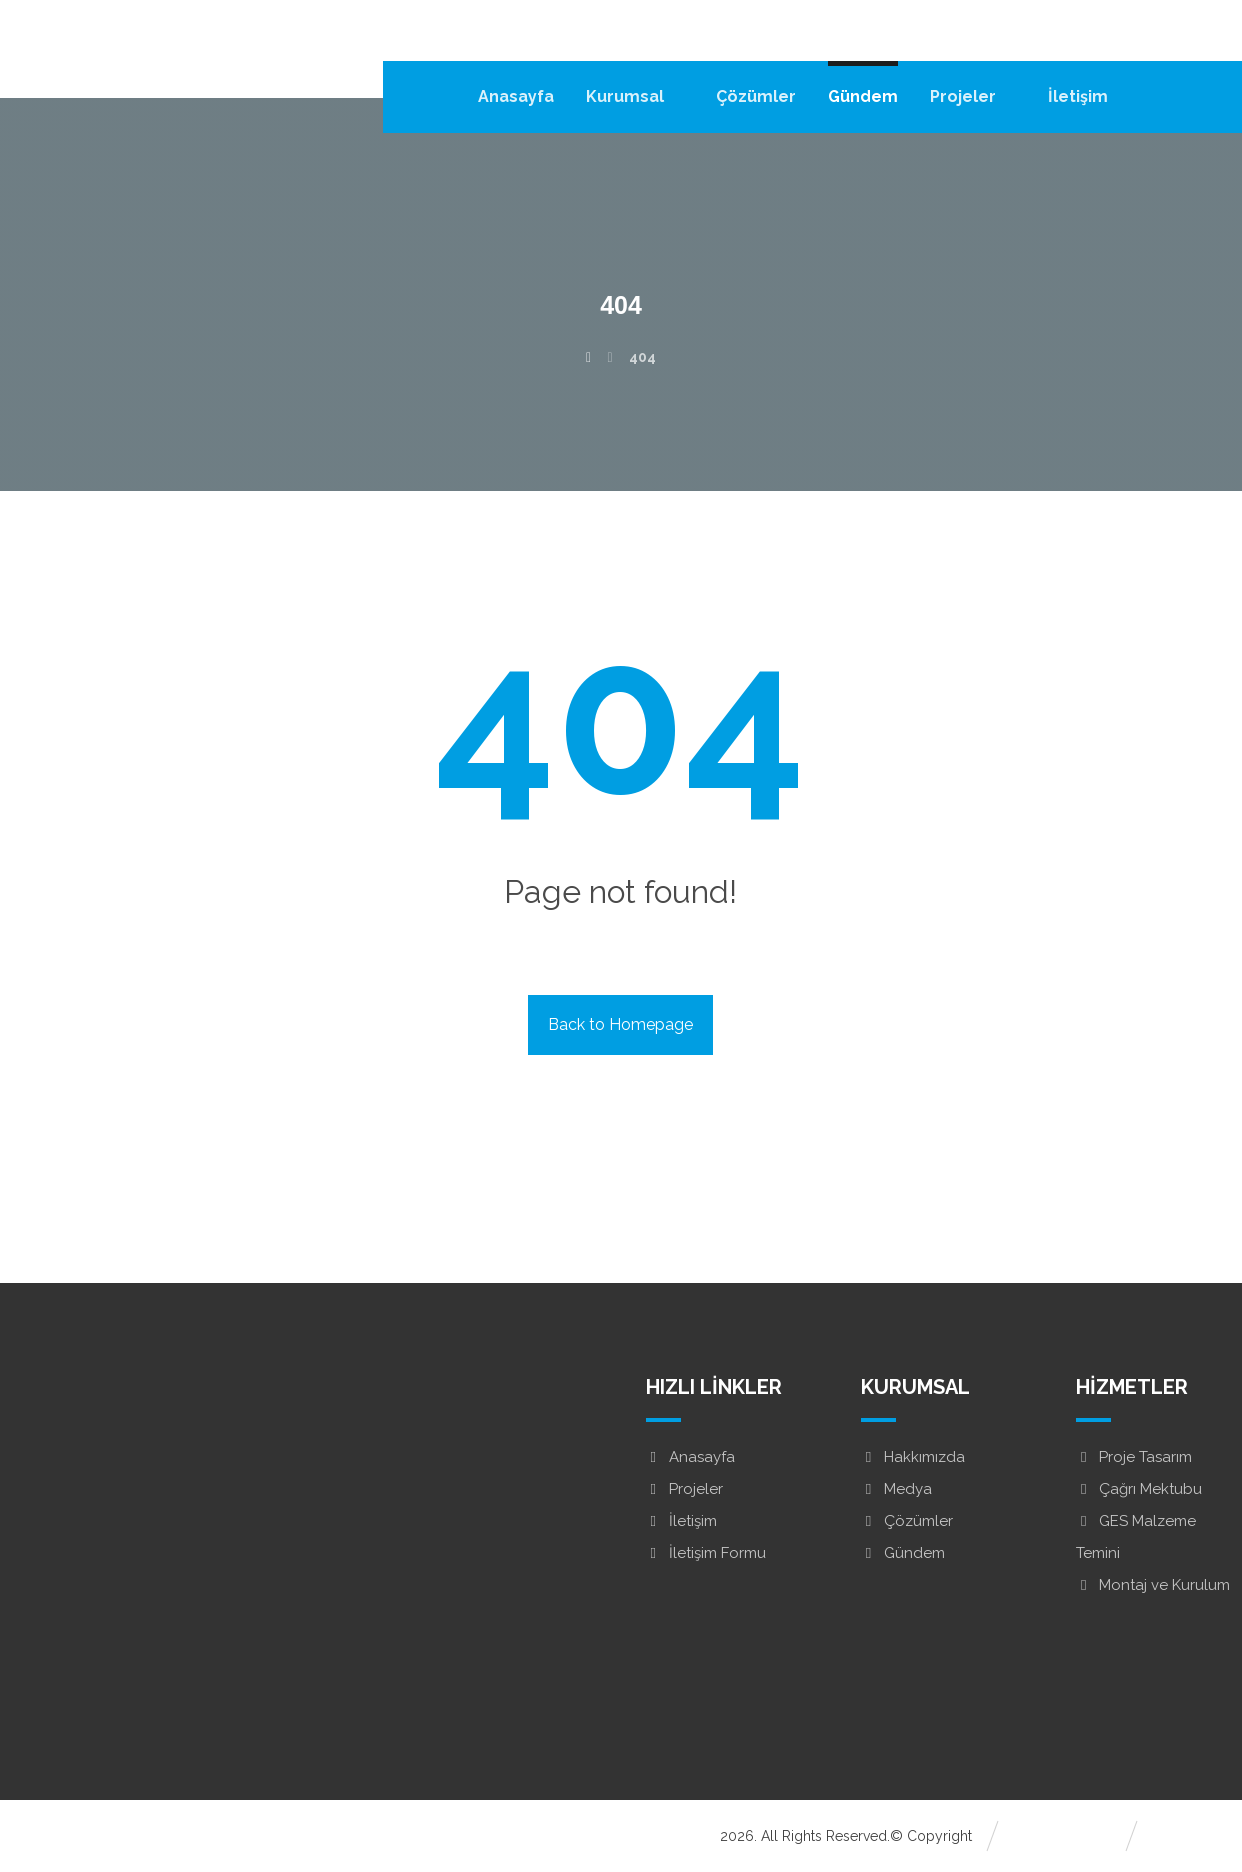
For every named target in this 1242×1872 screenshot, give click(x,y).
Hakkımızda (913, 1457)
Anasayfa (690, 1457)
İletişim (681, 1521)
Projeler (684, 1489)
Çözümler (907, 1521)
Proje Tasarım (1134, 1457)
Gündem (903, 1553)
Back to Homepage (620, 1024)
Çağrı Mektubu (1139, 1489)
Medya (896, 1489)
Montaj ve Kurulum (1153, 1585)
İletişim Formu (706, 1553)
